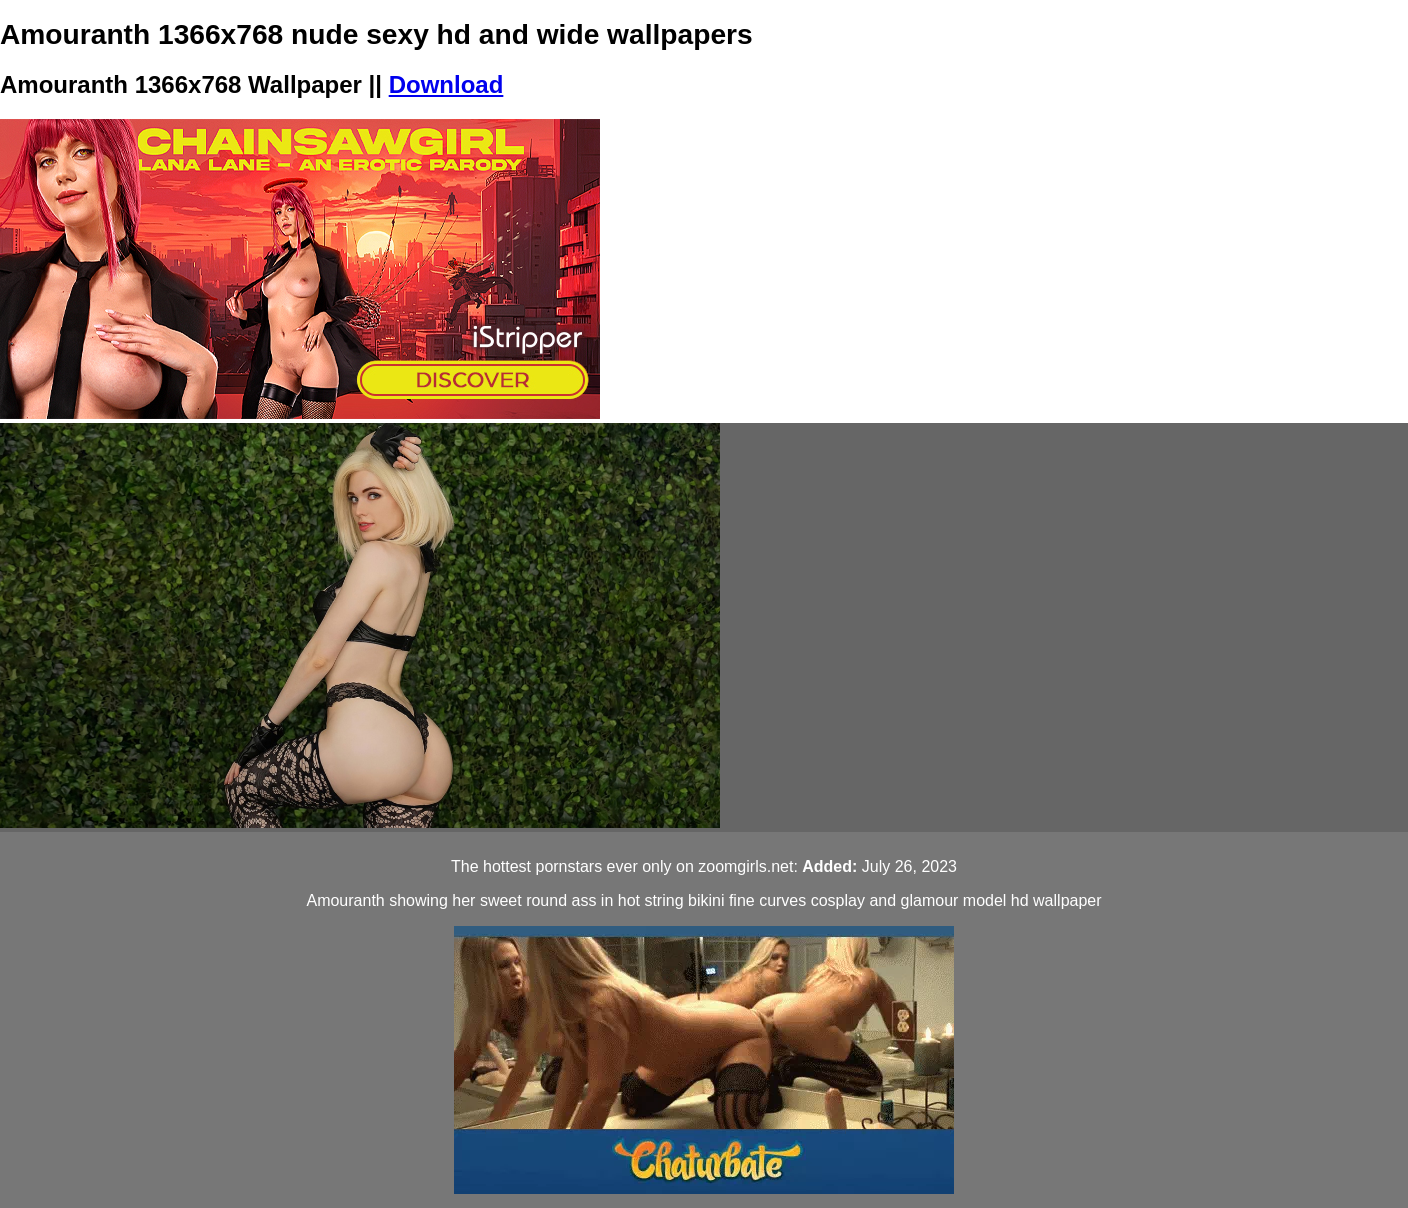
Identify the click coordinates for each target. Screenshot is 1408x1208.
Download (446, 84)
